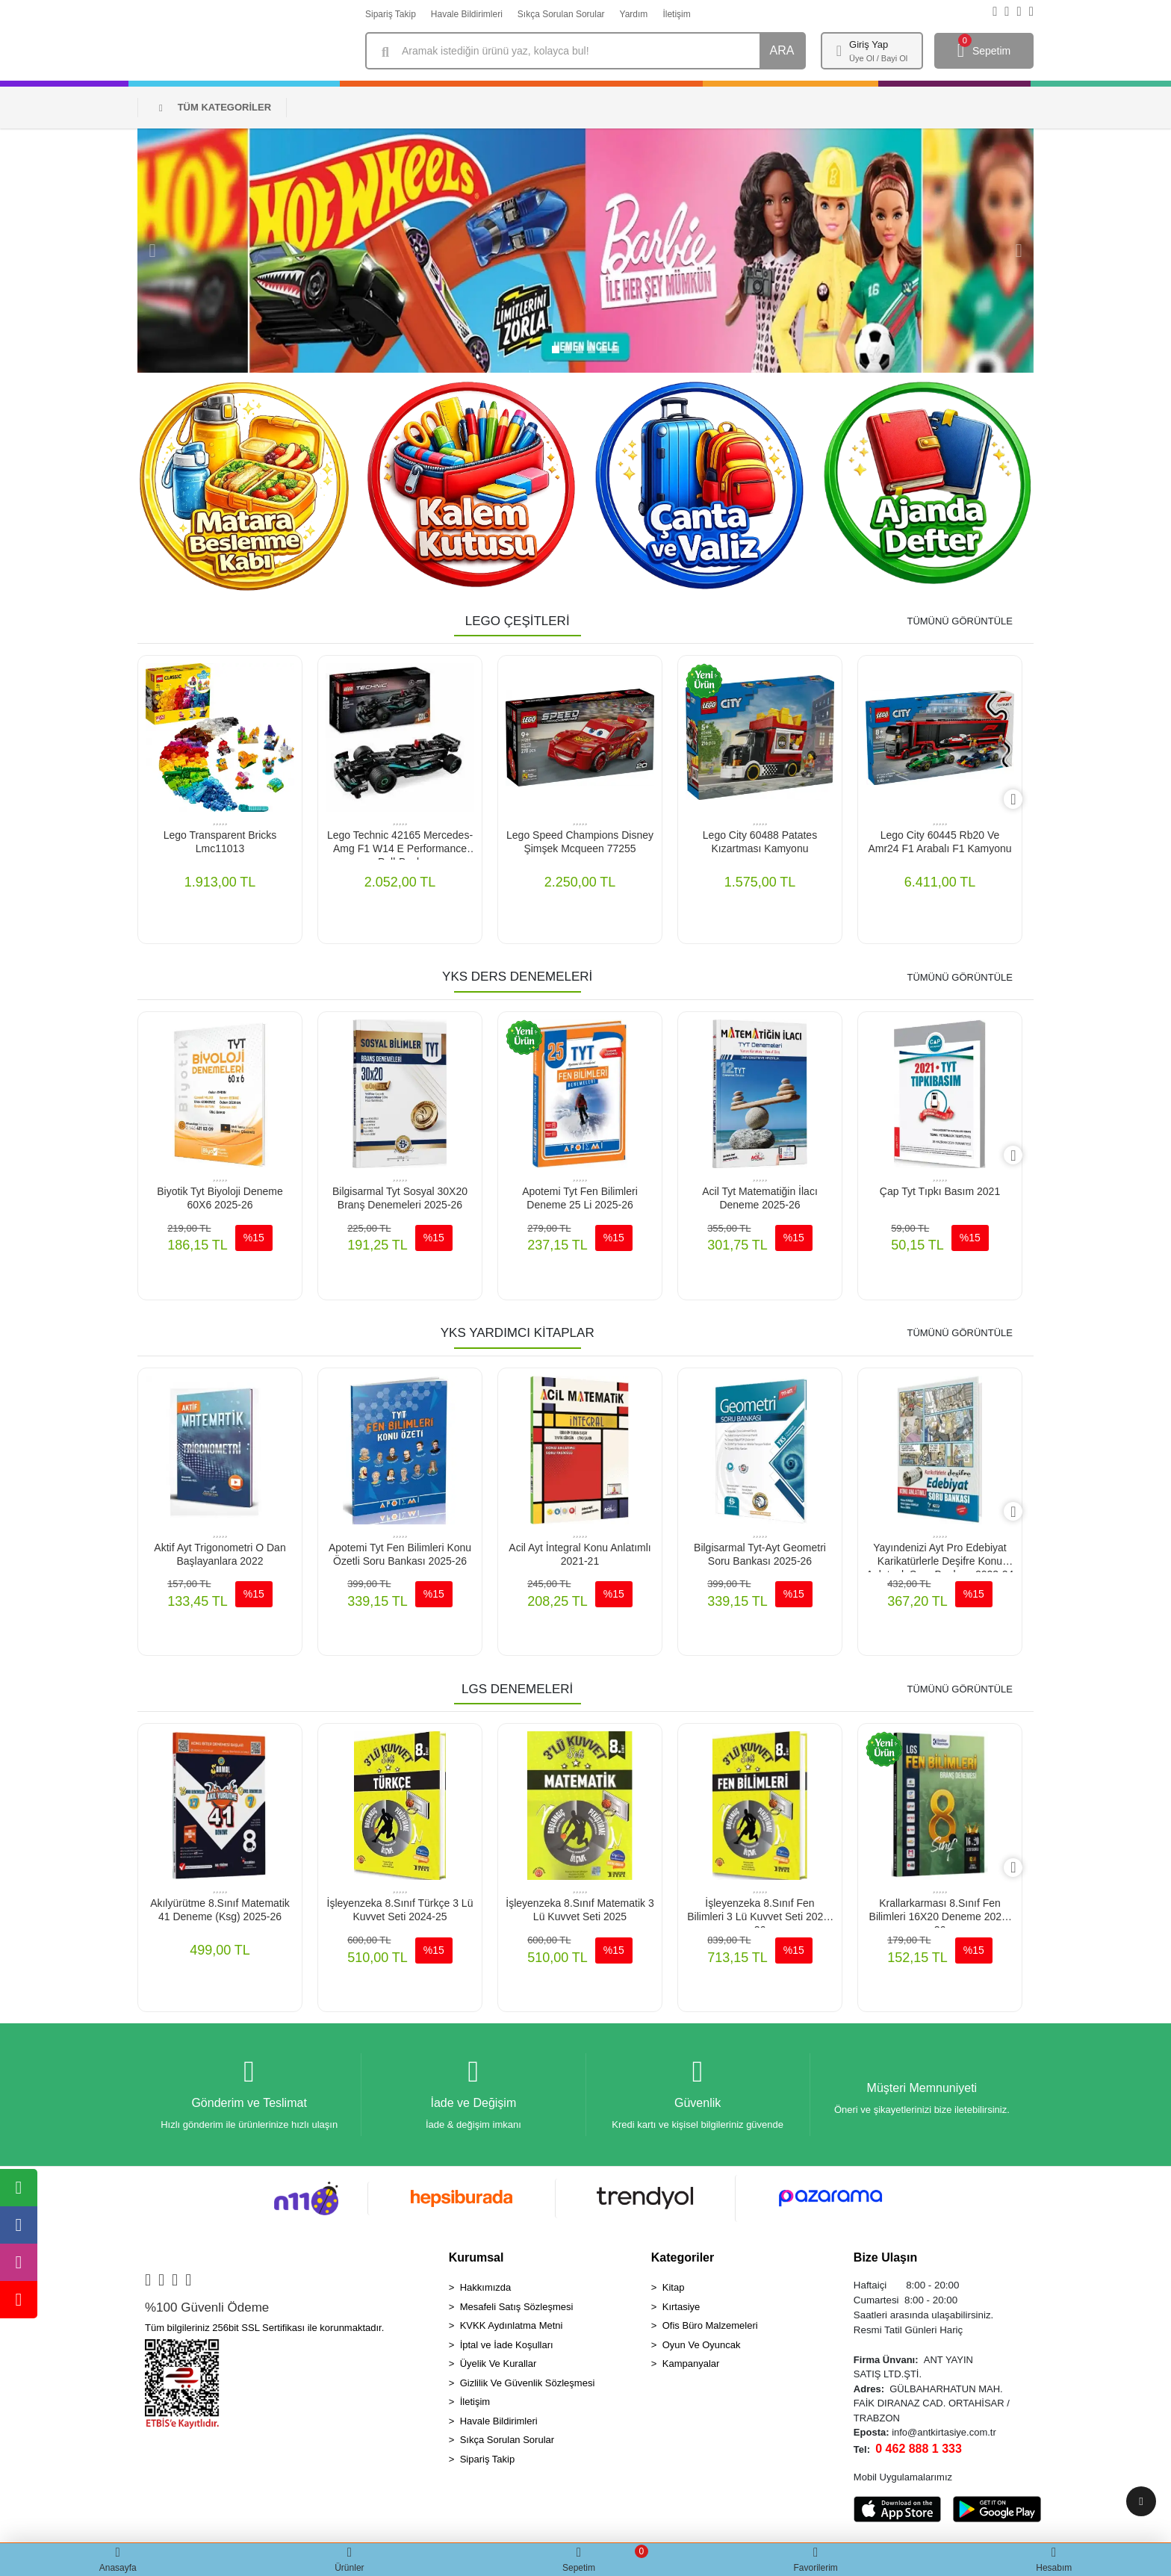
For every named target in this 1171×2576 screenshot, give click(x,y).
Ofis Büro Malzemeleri (710, 2329)
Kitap (673, 2291)
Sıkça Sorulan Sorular (561, 14)
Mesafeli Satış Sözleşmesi (517, 2310)
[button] (152, 250)
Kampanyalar (691, 2367)
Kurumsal (476, 2261)
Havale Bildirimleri (467, 14)
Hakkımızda (486, 2291)
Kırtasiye (681, 2310)
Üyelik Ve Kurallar (498, 2367)
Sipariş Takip (390, 14)
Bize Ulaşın (885, 2261)
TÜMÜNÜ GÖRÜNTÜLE (960, 621)
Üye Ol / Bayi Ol (878, 58)
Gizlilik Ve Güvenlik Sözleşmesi (527, 2386)
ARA (782, 50)
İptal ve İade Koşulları (506, 2348)
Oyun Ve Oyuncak (701, 2348)
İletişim (676, 14)
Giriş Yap (868, 44)
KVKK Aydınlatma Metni (511, 2329)
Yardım (634, 14)
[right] (1022, 799)
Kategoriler (682, 2261)
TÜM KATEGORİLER (215, 107)
